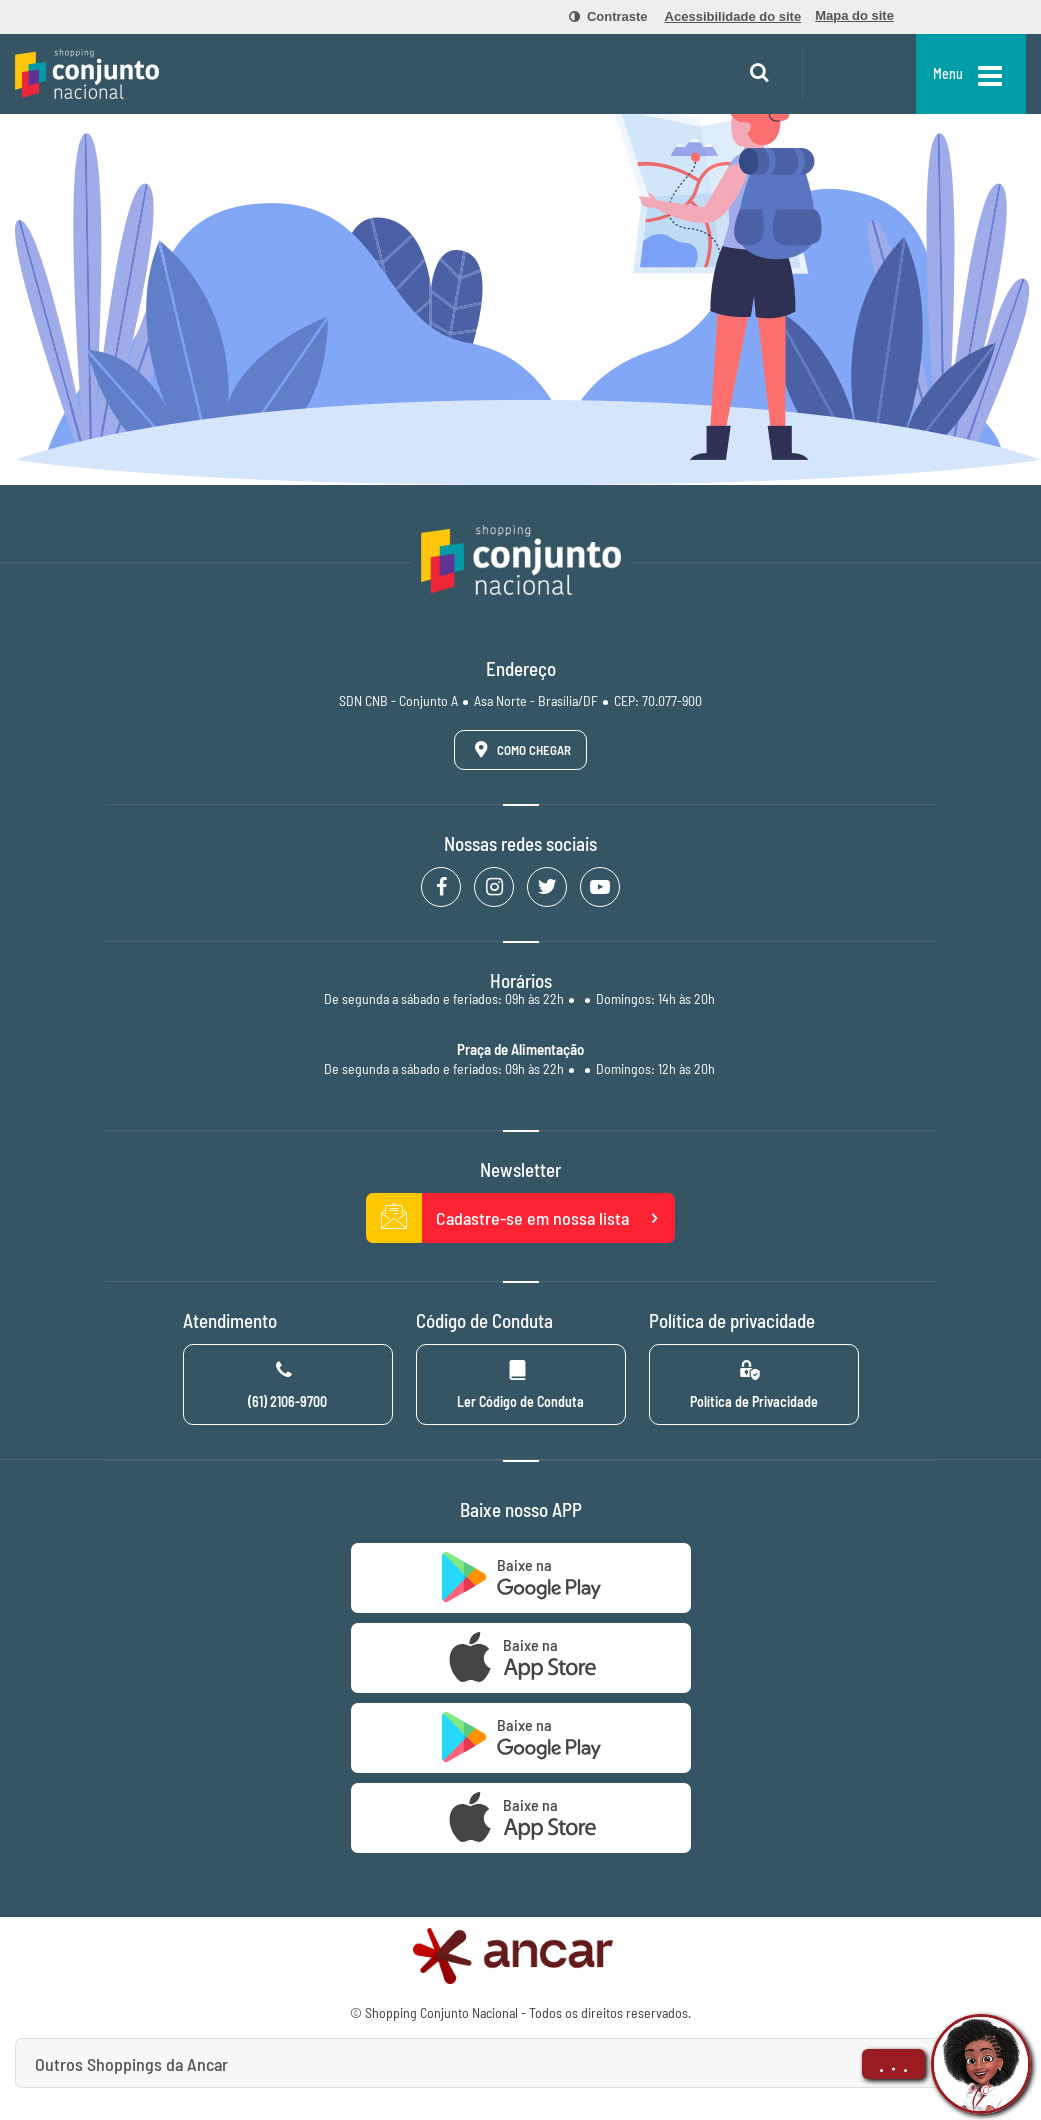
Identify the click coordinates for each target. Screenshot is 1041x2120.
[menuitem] (597, 17)
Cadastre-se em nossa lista (521, 1218)
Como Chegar (519, 749)
